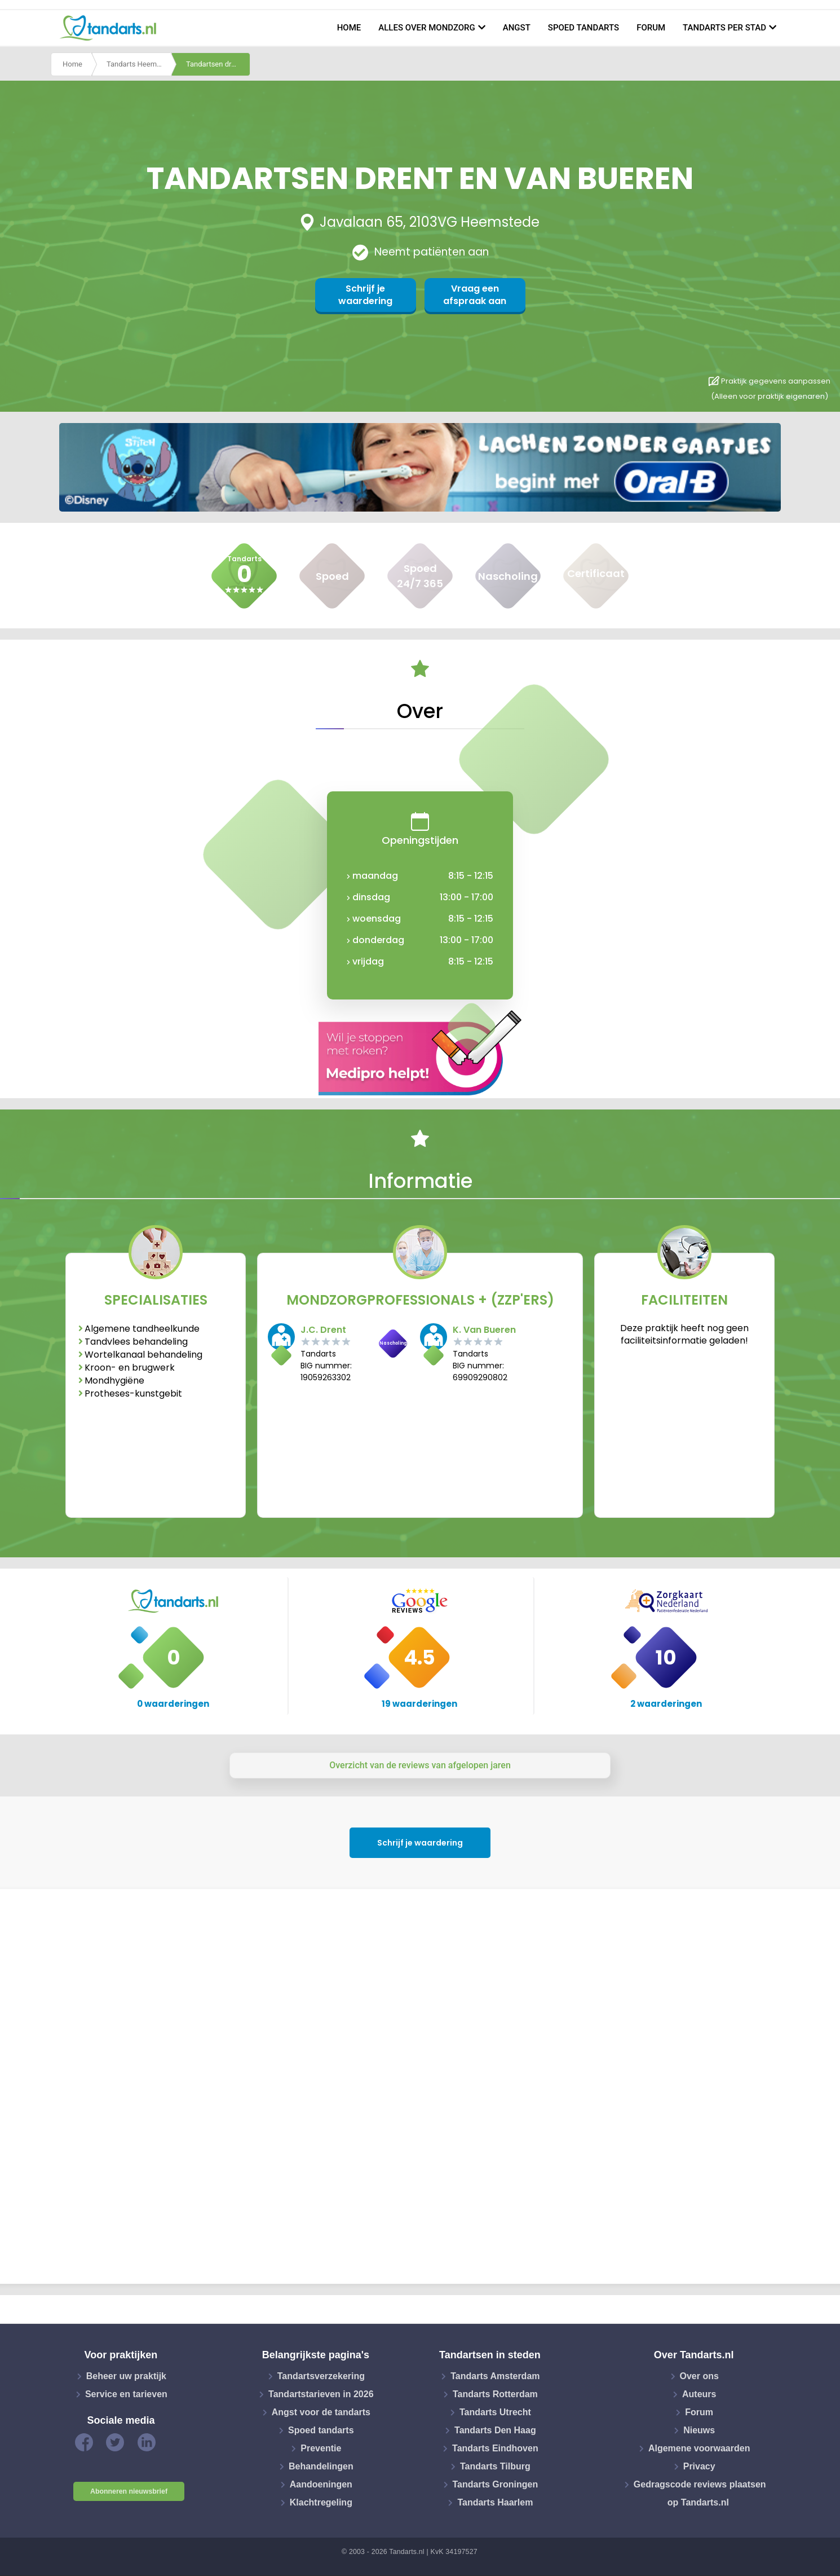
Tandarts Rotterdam (495, 2394)
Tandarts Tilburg (495, 2466)
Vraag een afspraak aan (474, 294)
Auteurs (699, 2394)
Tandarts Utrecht (495, 2412)
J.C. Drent (323, 1329)
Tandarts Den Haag (495, 2430)
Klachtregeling (321, 2502)
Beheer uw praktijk (126, 2376)
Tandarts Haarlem (495, 2502)
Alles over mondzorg (426, 28)
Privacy (699, 2466)
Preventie (320, 2448)
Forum (650, 28)
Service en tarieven (126, 2394)
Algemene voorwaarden (699, 2448)
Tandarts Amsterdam (495, 2376)
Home (349, 28)
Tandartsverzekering (321, 2376)
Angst (516, 28)
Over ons (699, 2376)
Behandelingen (321, 2466)
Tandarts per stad (724, 28)
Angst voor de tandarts (321, 2412)
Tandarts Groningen (495, 2484)
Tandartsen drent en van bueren (218, 64)
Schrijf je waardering (365, 294)
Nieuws (699, 2430)
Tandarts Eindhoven (495, 2448)
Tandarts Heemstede (139, 64)
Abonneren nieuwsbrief (128, 2491)
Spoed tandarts (583, 28)
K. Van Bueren (484, 1329)
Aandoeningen (321, 2484)
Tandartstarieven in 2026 (320, 2394)
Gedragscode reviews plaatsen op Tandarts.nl (700, 2493)
